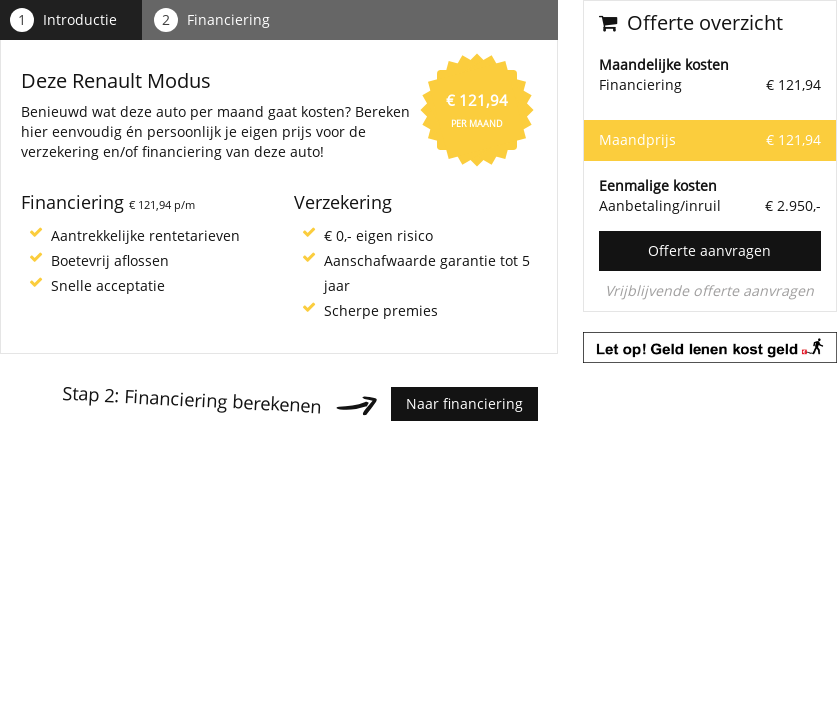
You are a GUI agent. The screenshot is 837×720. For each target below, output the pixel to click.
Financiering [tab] (212, 20)
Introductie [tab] (63, 20)
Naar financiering (464, 403)
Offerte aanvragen (709, 250)
